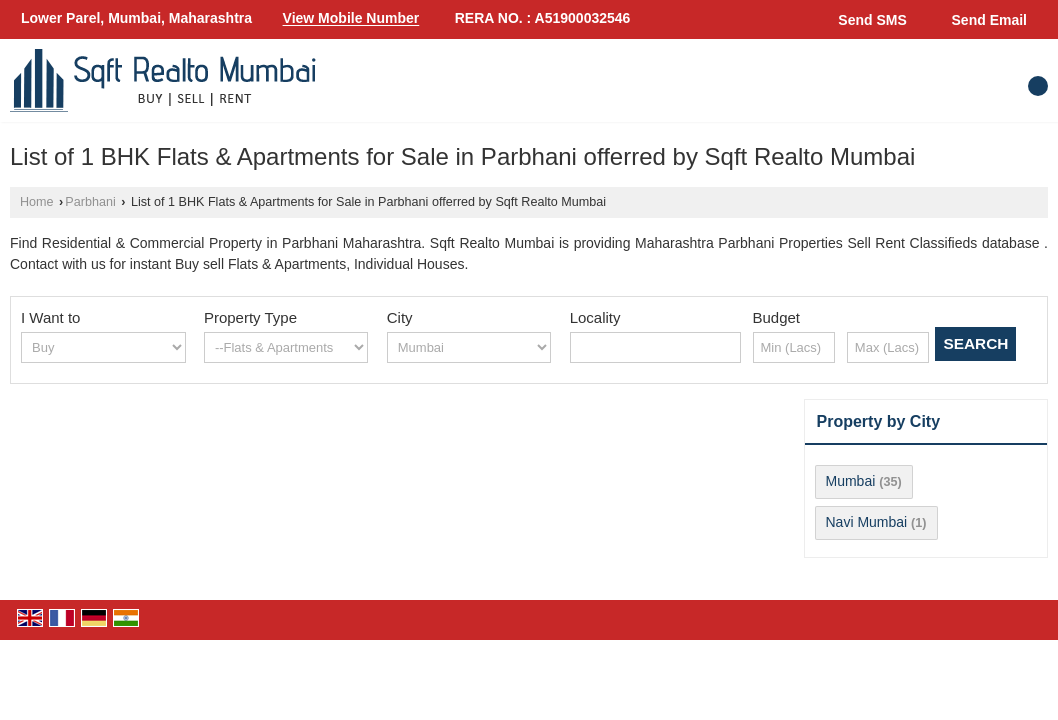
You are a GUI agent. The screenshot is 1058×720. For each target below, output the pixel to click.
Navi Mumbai (867, 522)
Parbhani (90, 202)
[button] (351, 19)
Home (37, 202)
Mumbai (851, 481)
